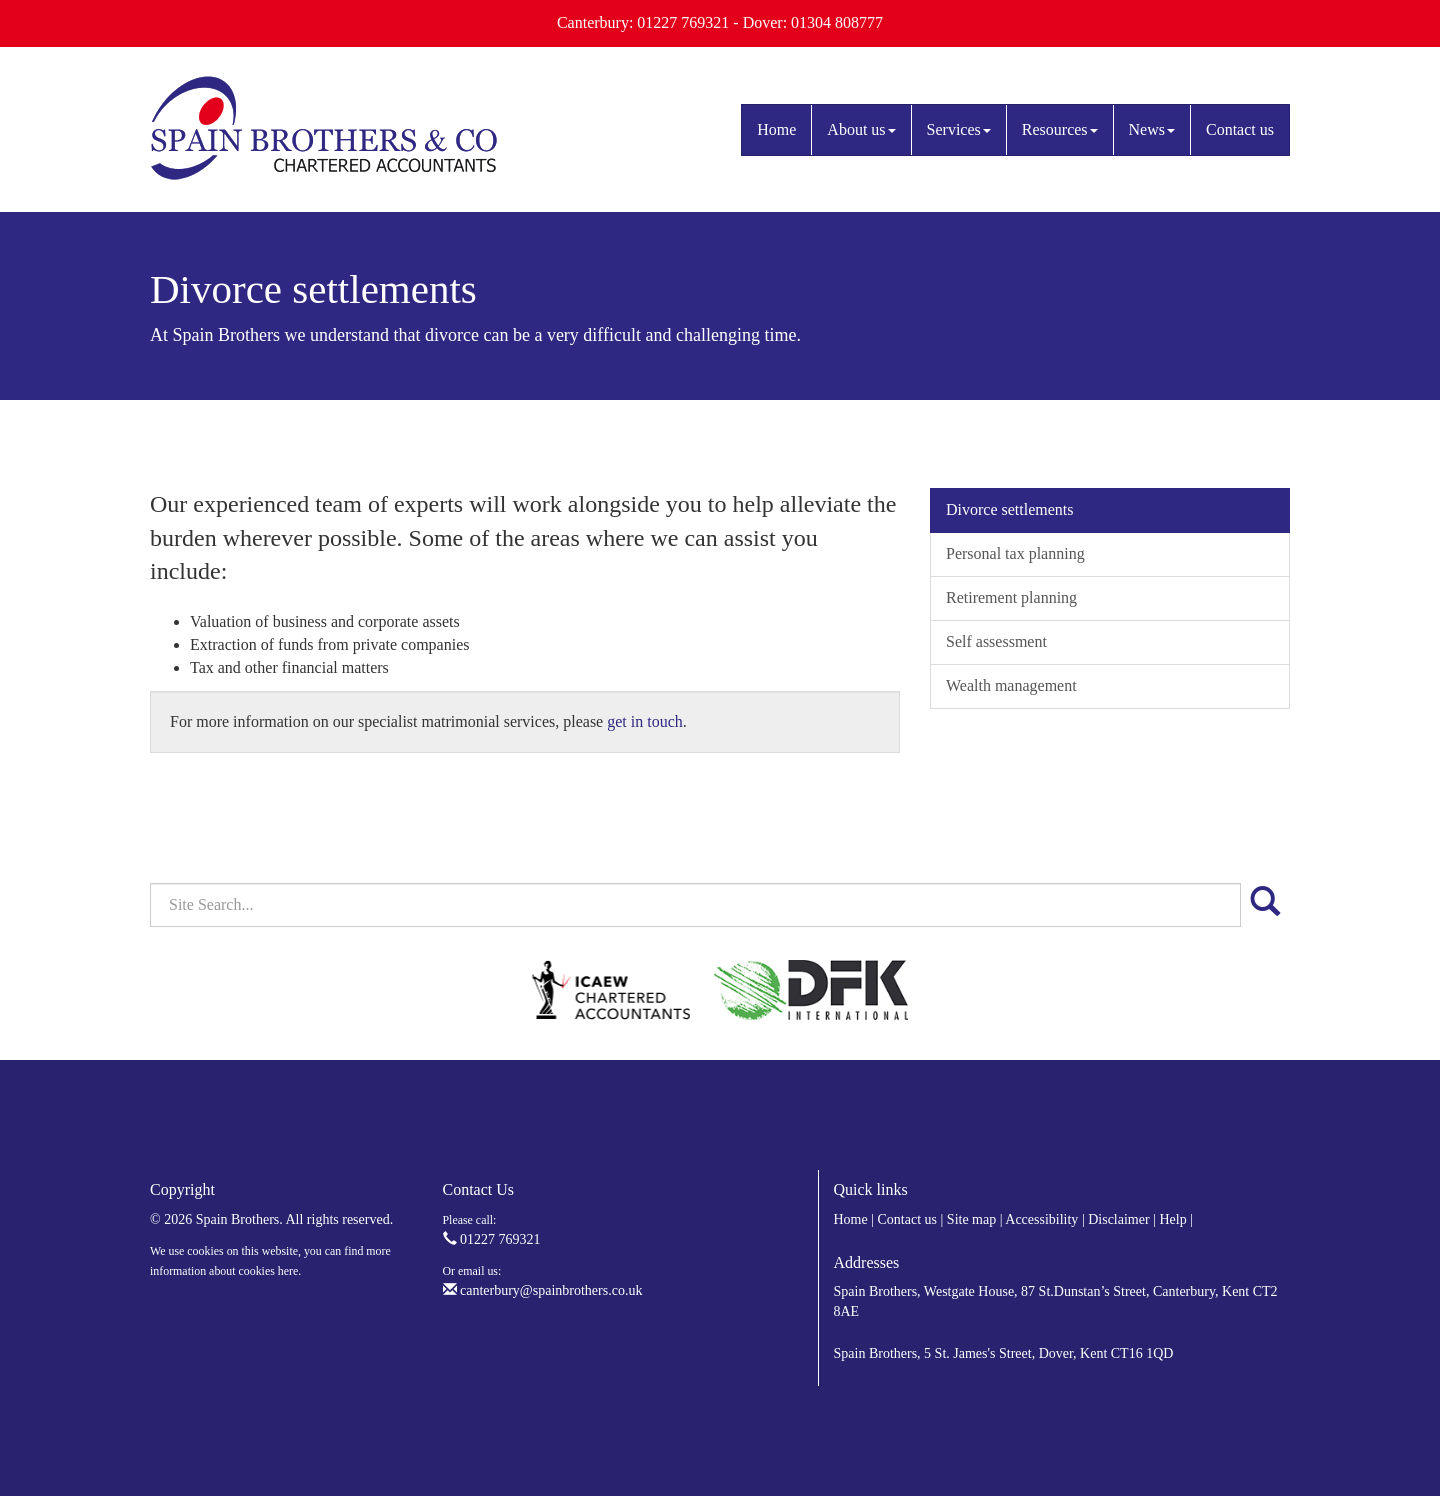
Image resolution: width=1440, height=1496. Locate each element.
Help (1172, 1219)
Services (959, 129)
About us (861, 129)
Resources (1060, 129)
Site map (971, 1219)
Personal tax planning (1015, 553)
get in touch (645, 721)
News (1152, 129)
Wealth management (1011, 685)
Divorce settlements (1010, 509)
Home (776, 129)
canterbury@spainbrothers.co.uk (543, 1290)
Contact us (1240, 129)
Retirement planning (1011, 597)
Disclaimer (1118, 1219)
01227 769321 (492, 1239)
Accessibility (1041, 1219)
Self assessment (996, 641)
